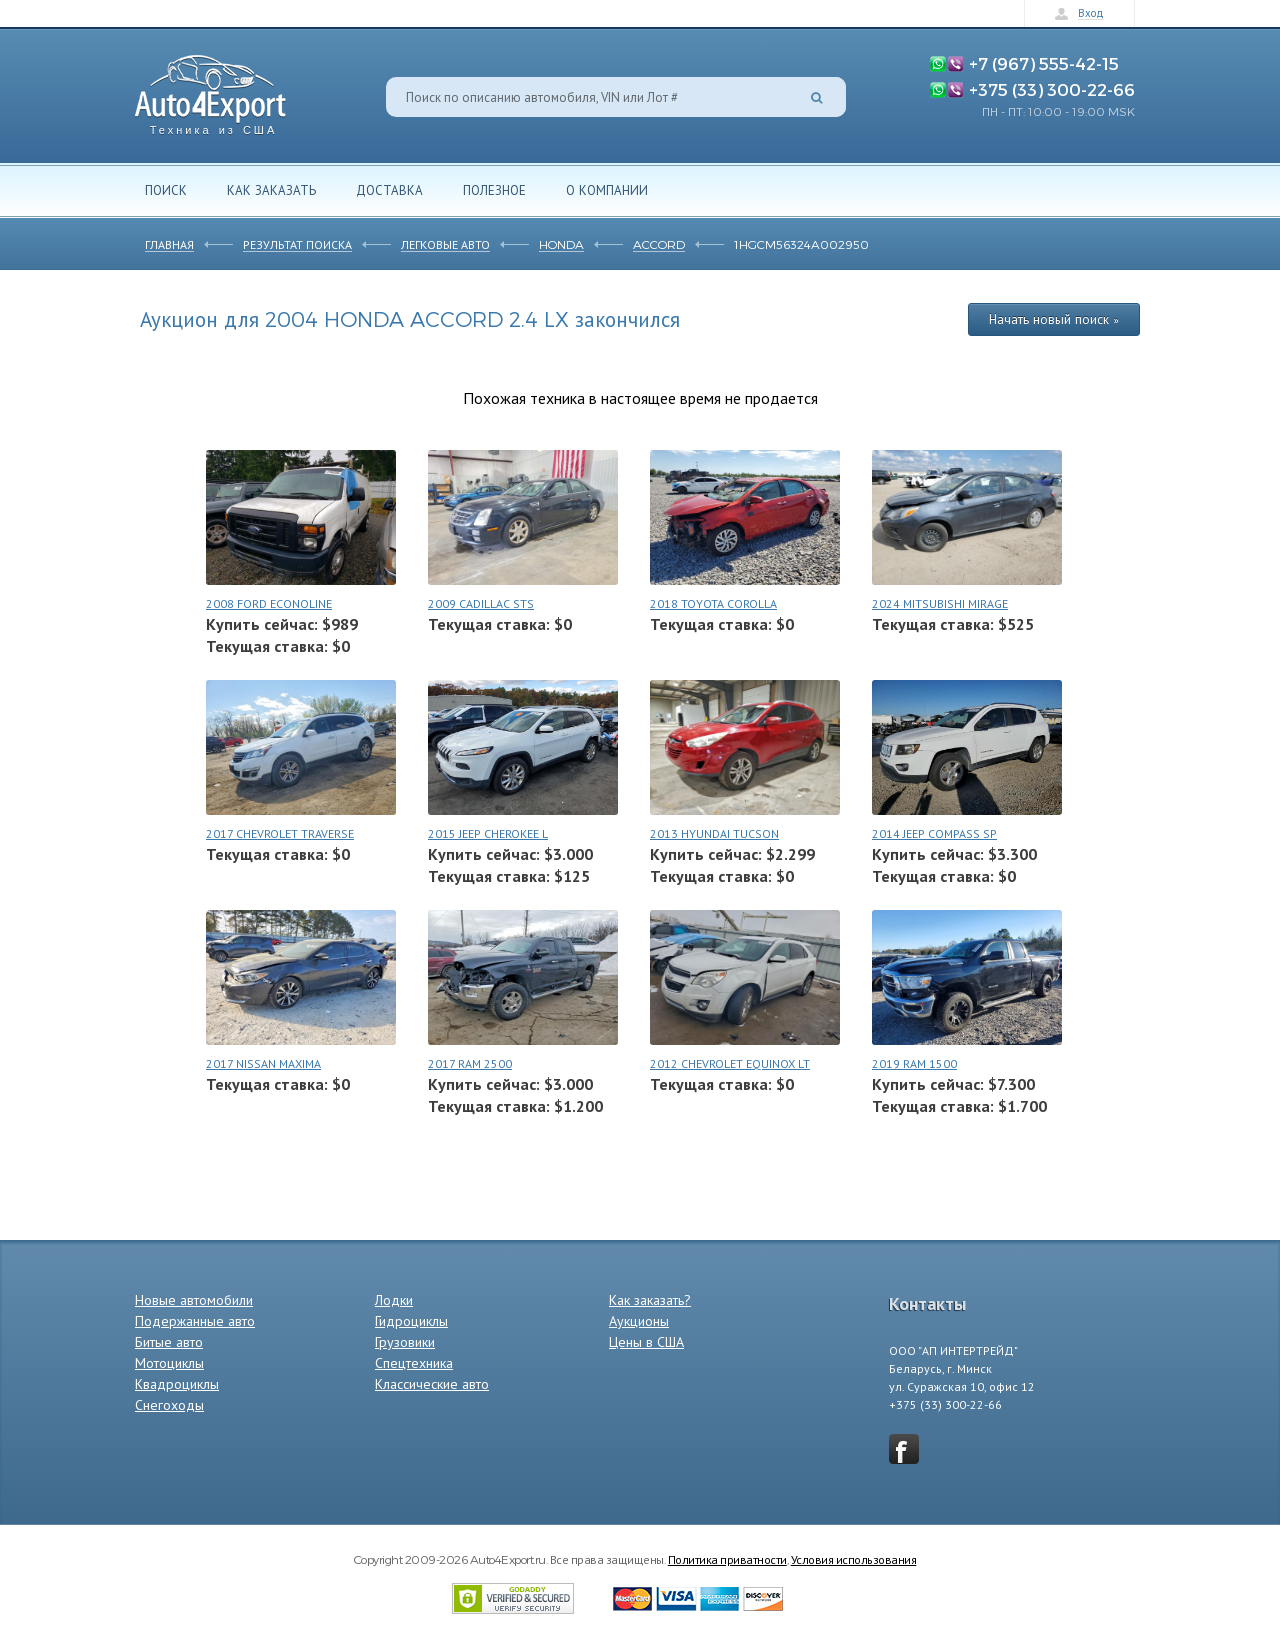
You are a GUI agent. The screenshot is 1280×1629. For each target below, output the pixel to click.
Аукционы (639, 1321)
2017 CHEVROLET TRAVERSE (280, 833)
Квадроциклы (177, 1384)
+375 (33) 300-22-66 (1052, 89)
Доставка (389, 190)
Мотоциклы (169, 1363)
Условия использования (854, 1559)
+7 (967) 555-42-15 (1044, 63)
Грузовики (405, 1342)
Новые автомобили (194, 1300)
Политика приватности (727, 1559)
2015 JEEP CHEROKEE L (488, 833)
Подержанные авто (195, 1321)
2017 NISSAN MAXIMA (263, 1063)
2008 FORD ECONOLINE (269, 603)
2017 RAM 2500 (470, 1063)
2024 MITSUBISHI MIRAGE (940, 603)
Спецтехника (414, 1363)
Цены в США (646, 1342)
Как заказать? (650, 1300)
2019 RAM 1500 (914, 1063)
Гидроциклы (411, 1321)
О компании (607, 190)
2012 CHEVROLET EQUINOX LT (730, 1063)
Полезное (494, 190)
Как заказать (271, 190)
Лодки (394, 1300)
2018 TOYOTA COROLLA (713, 603)
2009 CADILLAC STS (481, 603)
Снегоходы (169, 1405)
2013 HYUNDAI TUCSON (714, 833)
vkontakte (904, 1449)
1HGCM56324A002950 (801, 244)
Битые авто (169, 1342)
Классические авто (432, 1384)
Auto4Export (210, 89)
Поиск (166, 190)
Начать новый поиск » (1054, 319)
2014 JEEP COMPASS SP (934, 833)
